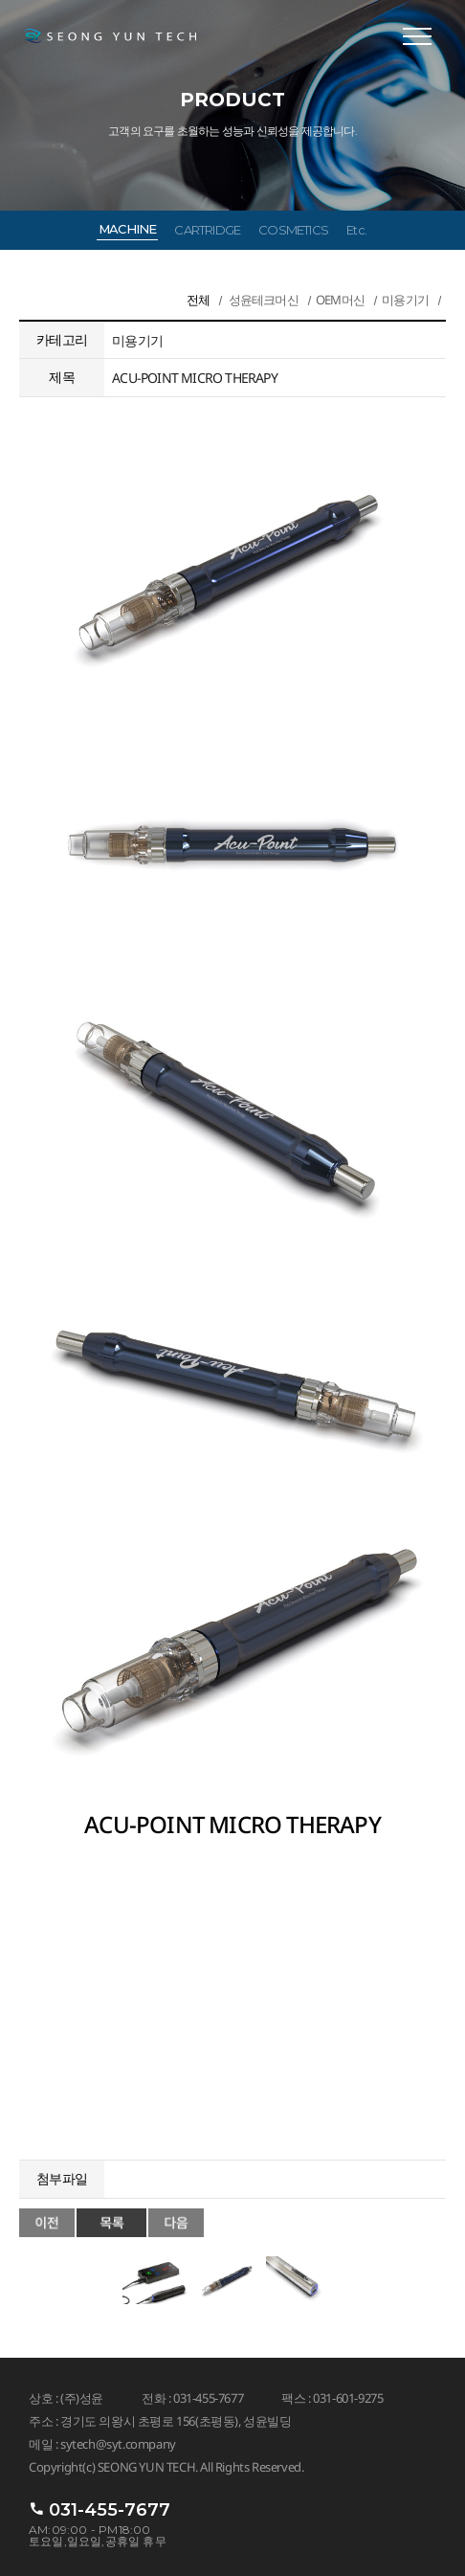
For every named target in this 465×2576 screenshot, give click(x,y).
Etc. (356, 229)
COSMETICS (293, 229)
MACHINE (127, 228)
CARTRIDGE (207, 229)
